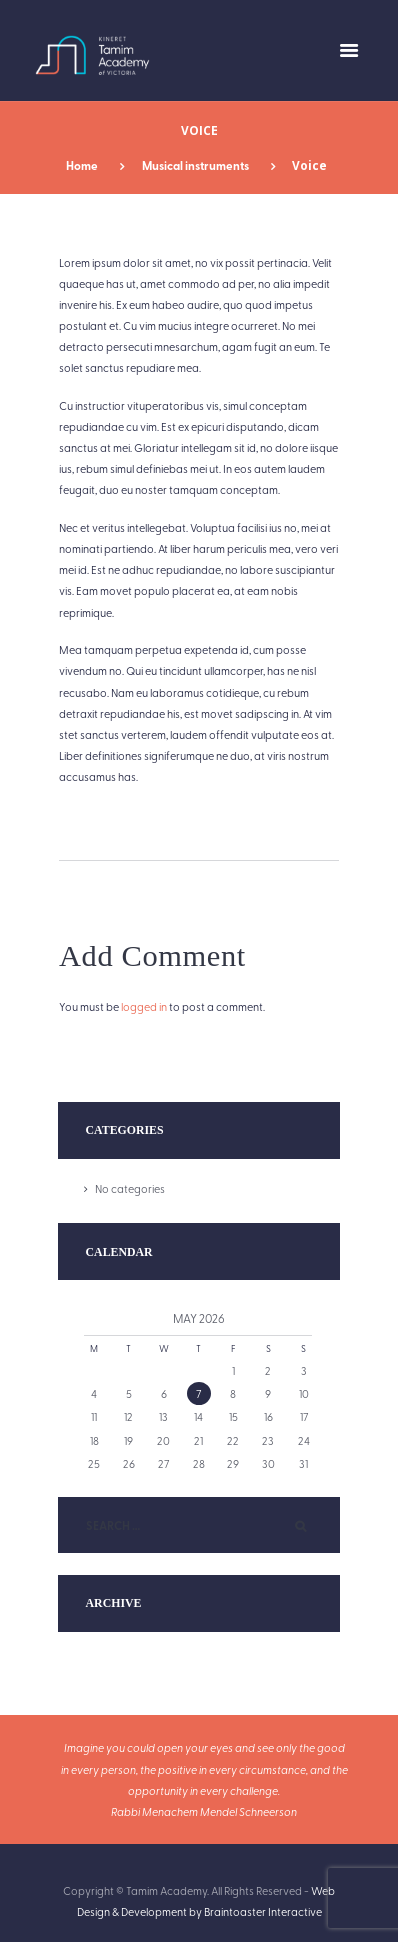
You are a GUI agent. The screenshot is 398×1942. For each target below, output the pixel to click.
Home (82, 165)
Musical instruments (195, 165)
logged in (144, 1006)
